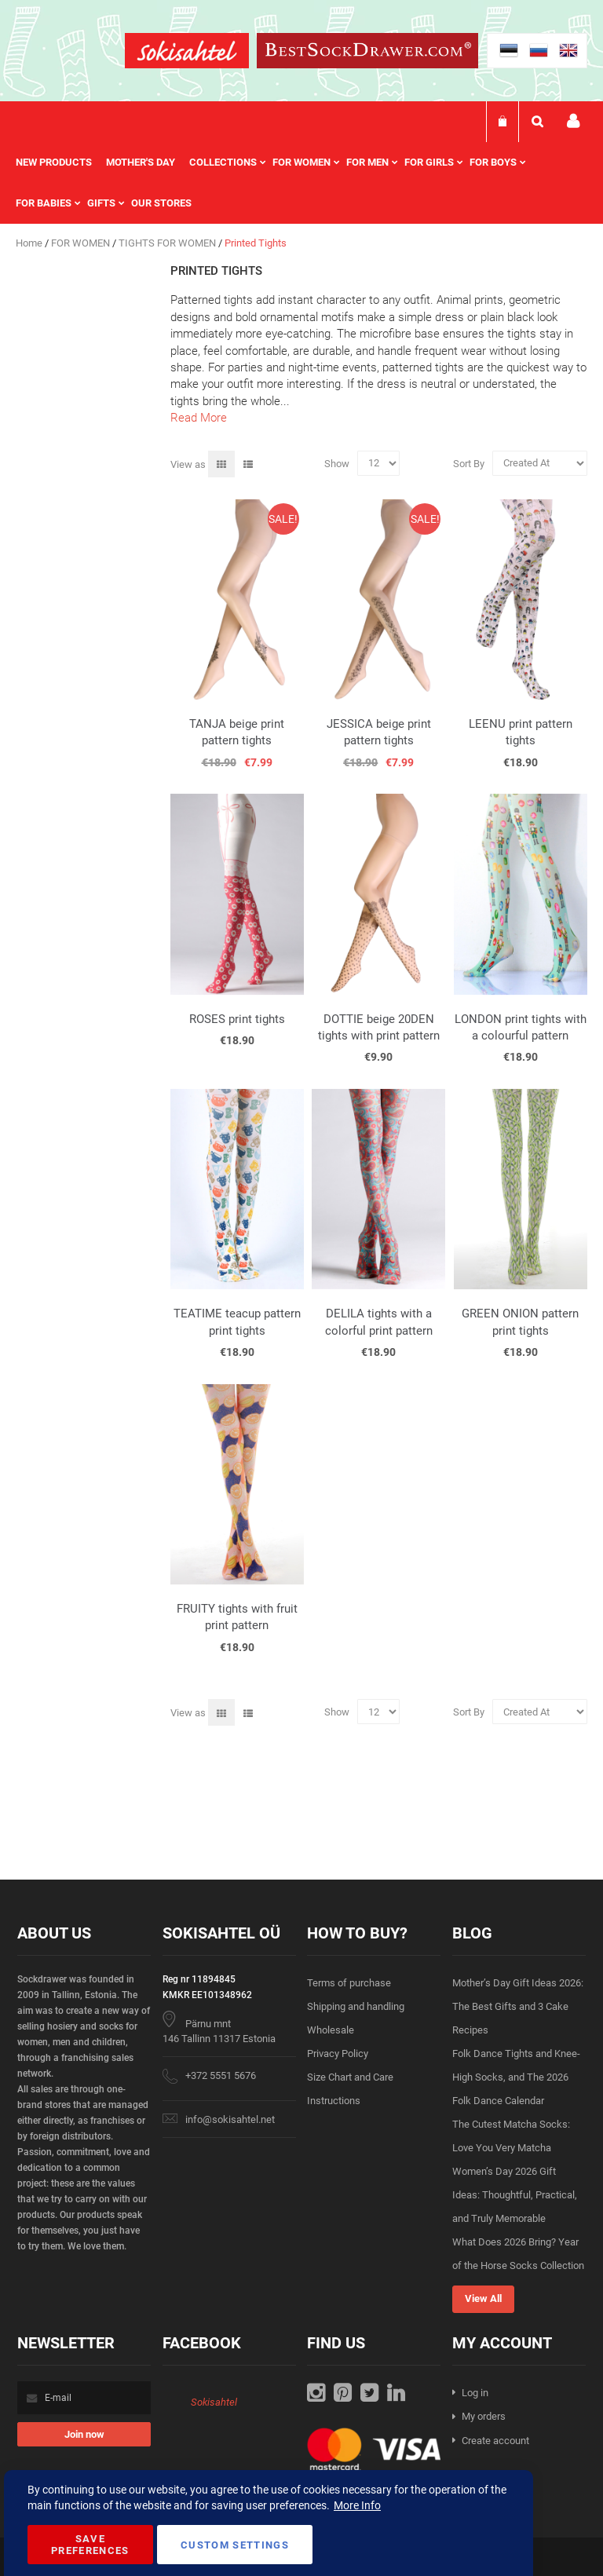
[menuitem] (61, 162)
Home (30, 243)
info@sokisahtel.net (230, 2119)
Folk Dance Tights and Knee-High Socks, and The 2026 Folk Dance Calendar (516, 2077)
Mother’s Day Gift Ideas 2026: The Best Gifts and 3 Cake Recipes (517, 2006)
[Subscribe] (84, 2434)
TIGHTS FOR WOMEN (168, 243)
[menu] (301, 183)
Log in (475, 2393)
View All (483, 2298)
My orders (484, 2416)
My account (573, 121)
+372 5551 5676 (220, 2075)
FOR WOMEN (81, 243)
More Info (357, 2505)
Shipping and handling (355, 2006)
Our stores (161, 203)
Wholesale (330, 2030)
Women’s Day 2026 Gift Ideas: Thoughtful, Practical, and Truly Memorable (514, 2194)
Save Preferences (90, 2544)
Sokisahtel (214, 2402)
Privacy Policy (337, 2053)
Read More (198, 418)
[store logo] (187, 53)
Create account (495, 2440)
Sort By (468, 463)
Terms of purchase (349, 1983)
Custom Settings (235, 2545)
